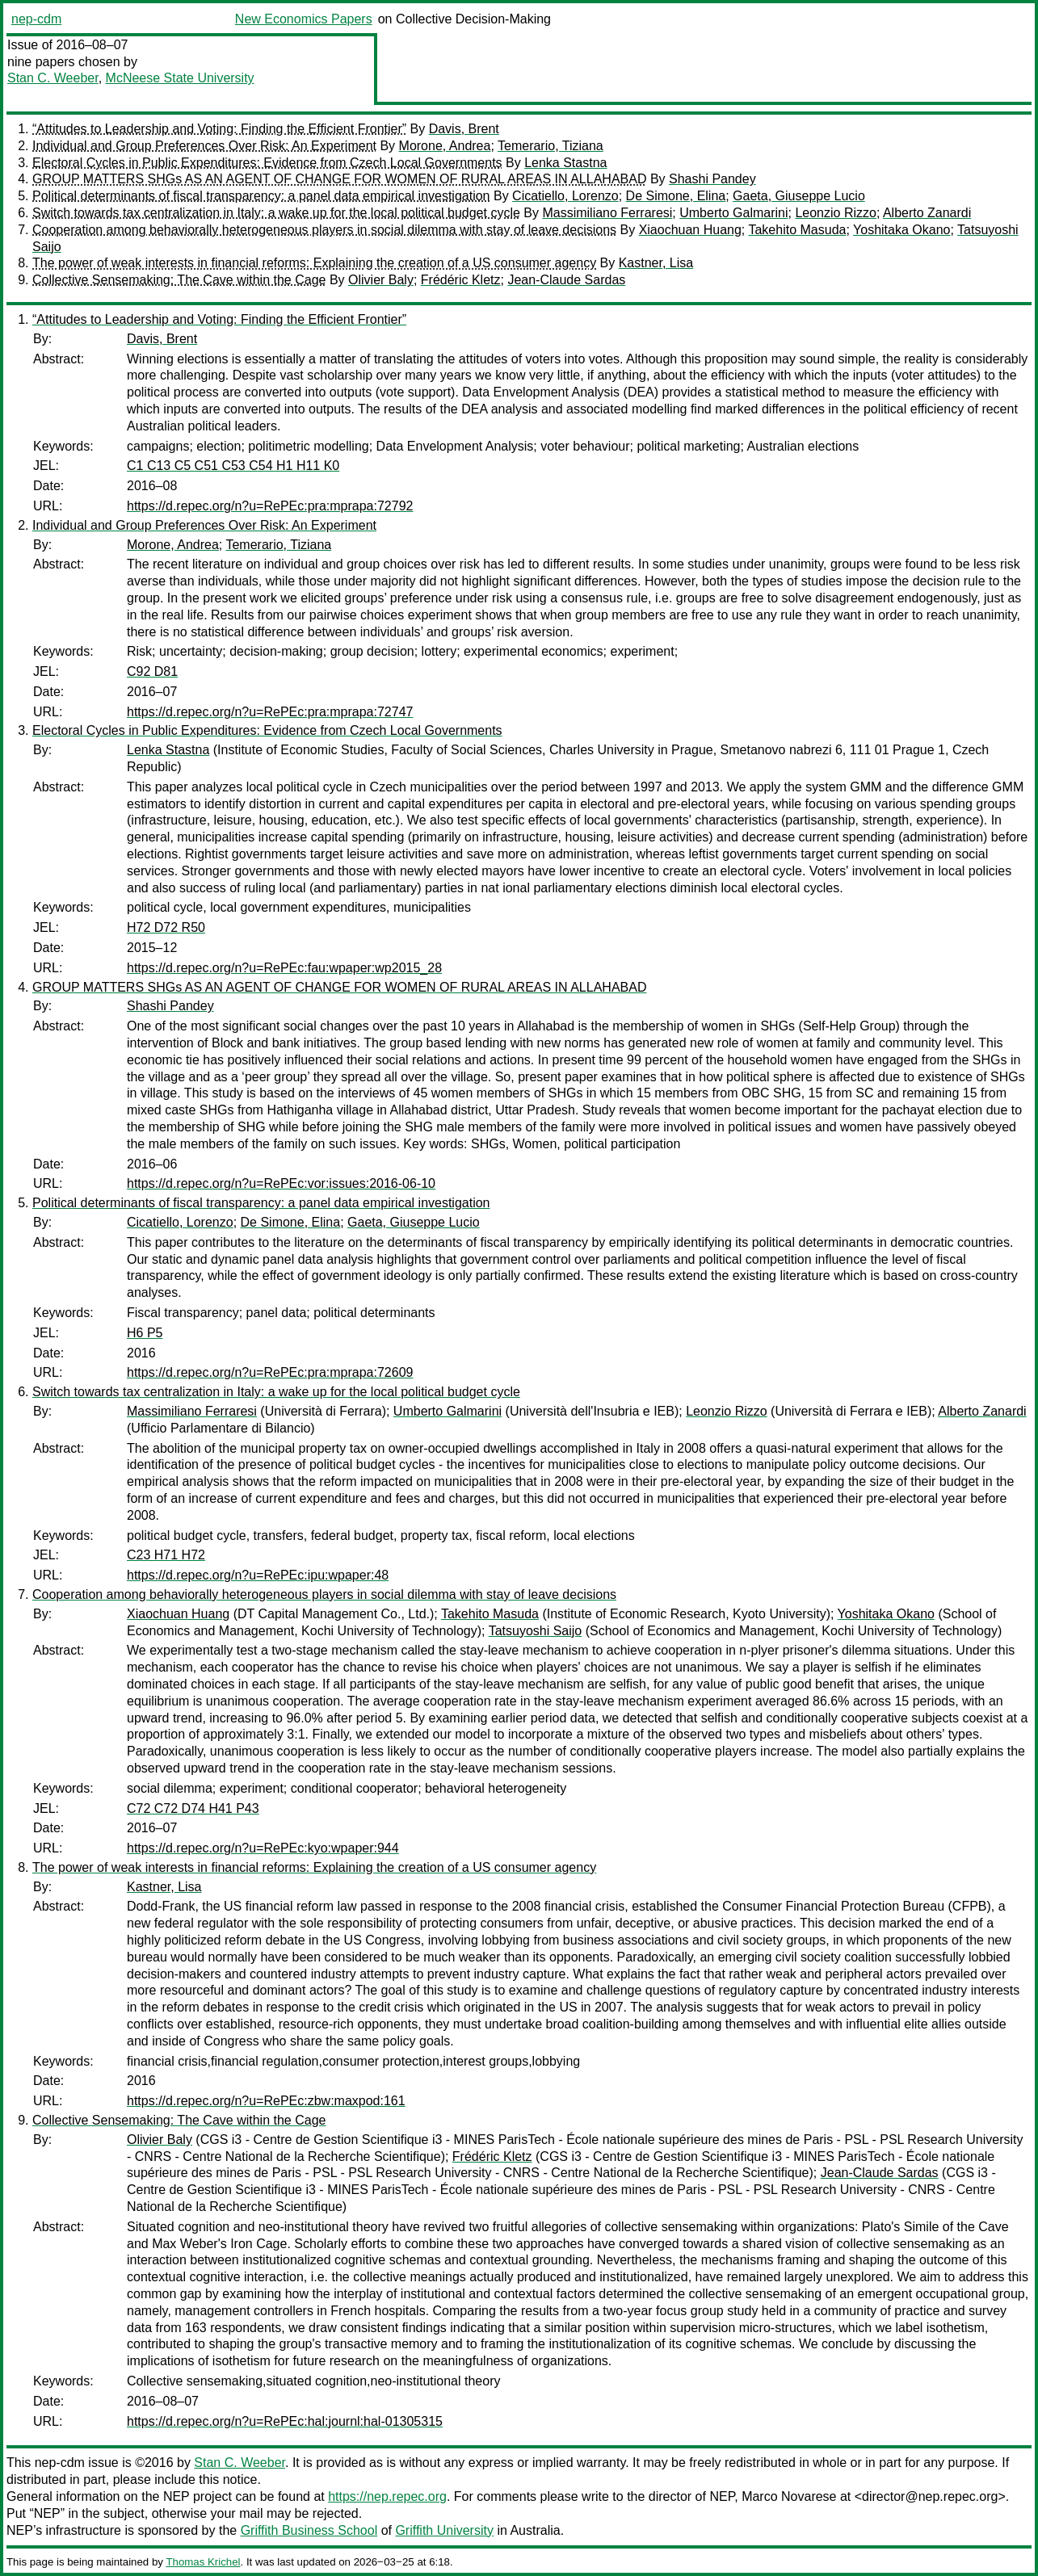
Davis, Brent (464, 129)
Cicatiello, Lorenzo (565, 196)
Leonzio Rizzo (835, 213)
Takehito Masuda (797, 230)
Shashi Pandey (712, 179)
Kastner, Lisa (656, 263)
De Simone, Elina (676, 196)
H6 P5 (144, 1333)
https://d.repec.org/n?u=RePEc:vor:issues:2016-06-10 (281, 1183)
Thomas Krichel (203, 2562)
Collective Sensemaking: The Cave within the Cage (179, 280)
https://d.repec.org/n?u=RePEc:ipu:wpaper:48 (258, 1575)
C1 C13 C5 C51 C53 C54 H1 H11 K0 (233, 465)
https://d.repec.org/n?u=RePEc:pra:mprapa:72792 (270, 506)
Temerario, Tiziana (550, 146)
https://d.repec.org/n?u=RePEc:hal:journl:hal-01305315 (285, 2421)
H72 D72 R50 (166, 927)
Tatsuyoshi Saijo (535, 1631)
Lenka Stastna (565, 163)
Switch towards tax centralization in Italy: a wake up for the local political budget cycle (276, 213)
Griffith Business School (309, 2530)
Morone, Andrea (445, 146)
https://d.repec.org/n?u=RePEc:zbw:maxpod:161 (266, 2101)
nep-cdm (36, 19)
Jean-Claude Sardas (566, 280)
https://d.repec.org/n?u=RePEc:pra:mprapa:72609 (270, 1372)
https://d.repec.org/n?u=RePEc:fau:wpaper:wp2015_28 (284, 968)
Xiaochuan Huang (690, 230)
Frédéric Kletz (461, 280)
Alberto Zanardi (927, 213)
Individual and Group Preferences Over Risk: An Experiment (204, 146)
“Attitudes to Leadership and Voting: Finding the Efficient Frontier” (219, 129)
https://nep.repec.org (387, 2496)
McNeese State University (180, 78)
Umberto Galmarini (733, 213)
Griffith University (444, 2530)
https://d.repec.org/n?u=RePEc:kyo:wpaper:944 (263, 1848)
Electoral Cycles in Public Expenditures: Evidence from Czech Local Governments (267, 163)
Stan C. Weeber (53, 78)
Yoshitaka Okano (901, 230)
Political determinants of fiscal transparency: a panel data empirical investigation (261, 196)
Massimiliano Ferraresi (607, 213)
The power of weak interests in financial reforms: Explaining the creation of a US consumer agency (314, 263)
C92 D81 (152, 671)
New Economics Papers (303, 19)
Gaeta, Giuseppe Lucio (799, 196)
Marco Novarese (789, 2496)
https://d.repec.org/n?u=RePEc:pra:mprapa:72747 (270, 712)
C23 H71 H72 (166, 1555)
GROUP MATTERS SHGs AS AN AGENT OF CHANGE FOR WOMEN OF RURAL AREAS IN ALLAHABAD (339, 179)
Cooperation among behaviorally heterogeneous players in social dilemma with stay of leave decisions (324, 230)
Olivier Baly (381, 280)
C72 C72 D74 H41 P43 (193, 1808)
